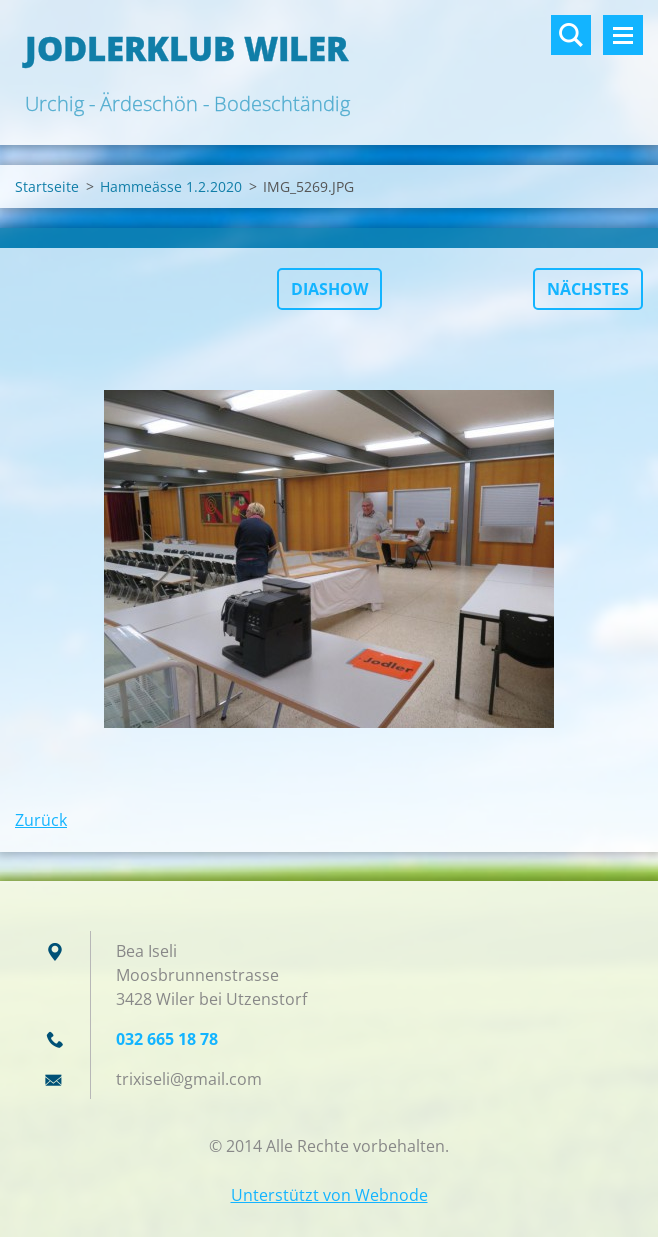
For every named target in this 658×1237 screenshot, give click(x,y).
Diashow (329, 289)
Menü (623, 35)
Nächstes (588, 289)
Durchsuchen (571, 35)
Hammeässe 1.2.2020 (171, 186)
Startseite (47, 186)
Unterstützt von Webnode (329, 1195)
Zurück (41, 820)
